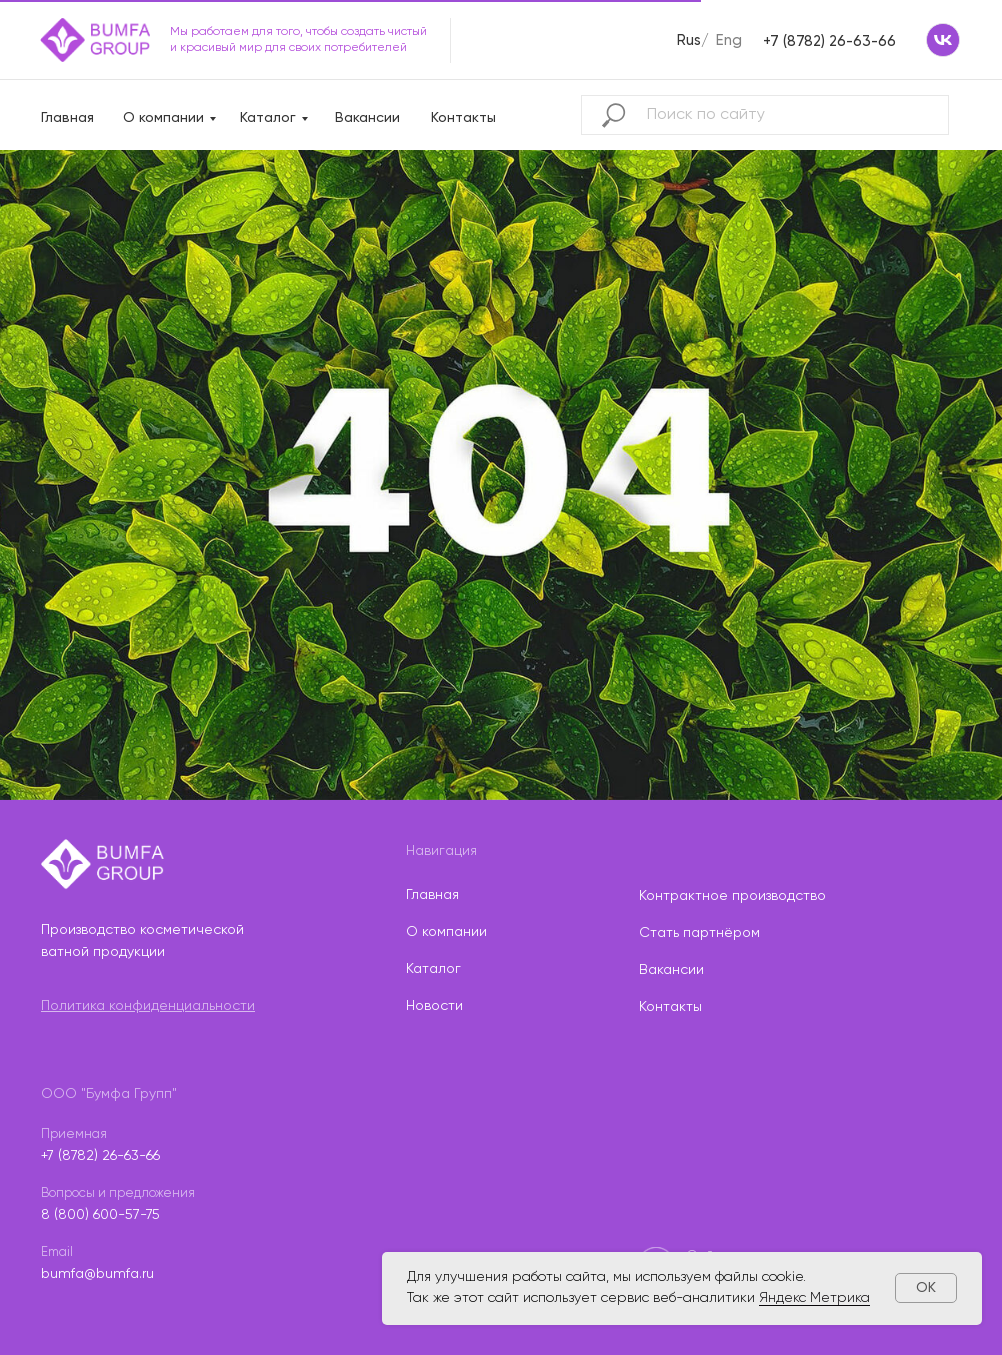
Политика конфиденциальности (148, 1006)
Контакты (463, 118)
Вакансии (367, 118)
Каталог (268, 118)
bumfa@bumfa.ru (97, 1274)
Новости (434, 1006)
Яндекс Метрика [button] (814, 1298)
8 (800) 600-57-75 (100, 1215)
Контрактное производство (732, 896)
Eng (729, 40)
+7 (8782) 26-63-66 (829, 41)
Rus (689, 40)
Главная (67, 118)
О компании (163, 118)
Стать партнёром (699, 933)
